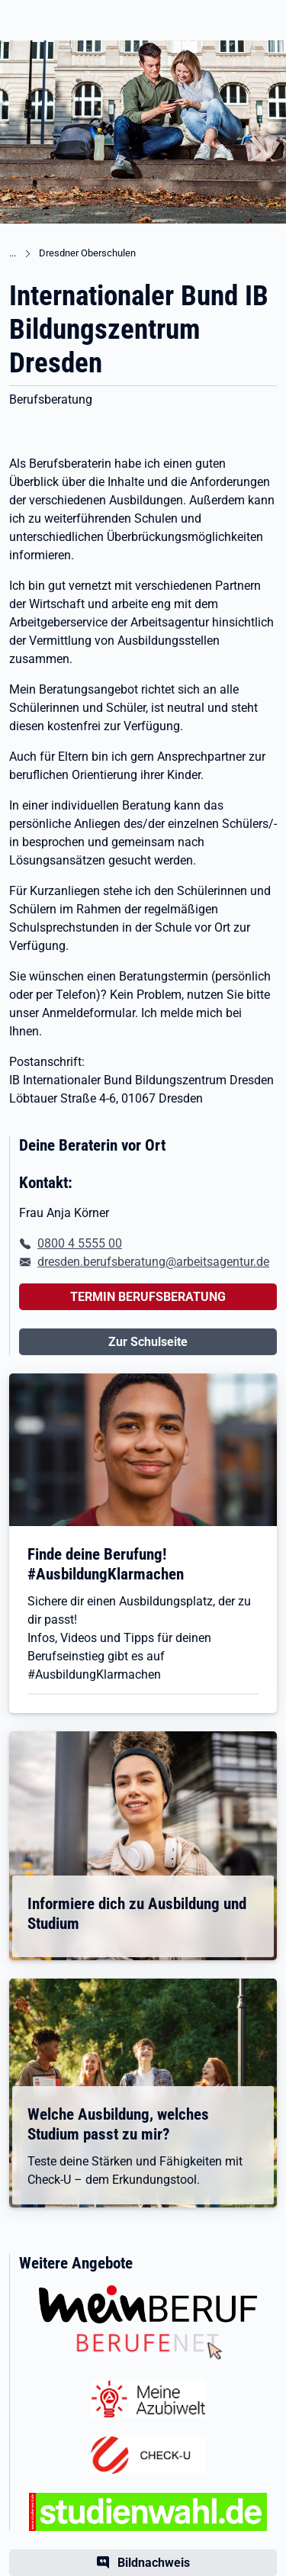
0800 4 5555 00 (79, 1243)
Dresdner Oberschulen (87, 253)
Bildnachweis (153, 2562)
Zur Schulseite (148, 1342)
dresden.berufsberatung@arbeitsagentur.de (153, 1261)
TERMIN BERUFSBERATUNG (148, 1297)
